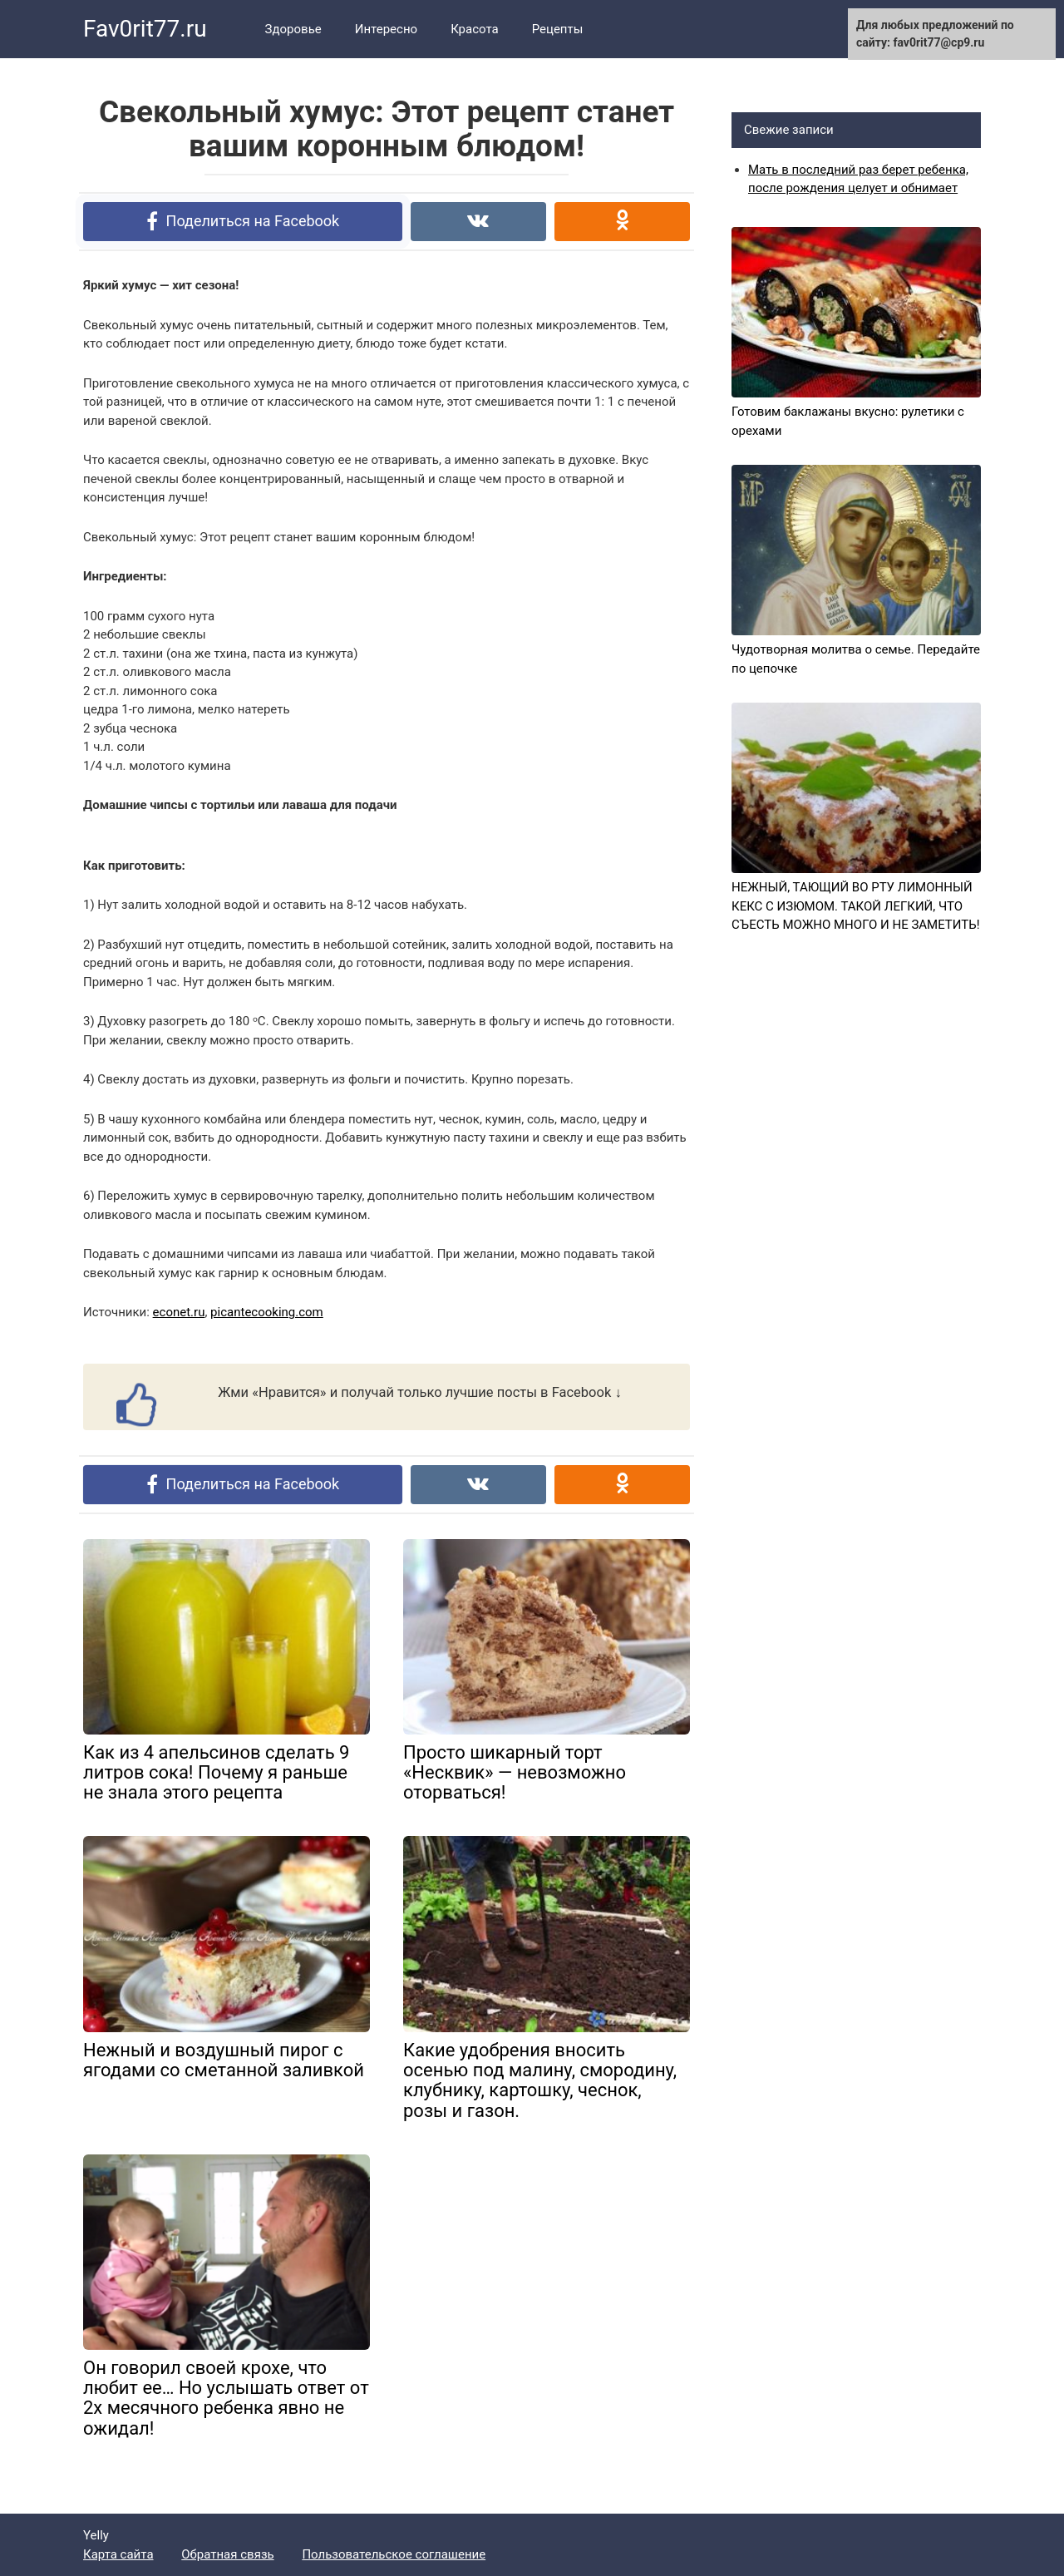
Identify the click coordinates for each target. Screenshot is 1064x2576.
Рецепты (558, 29)
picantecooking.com (266, 1312)
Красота (475, 29)
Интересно (386, 29)
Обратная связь (227, 2554)
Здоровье (293, 29)
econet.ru (179, 1312)
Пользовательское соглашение (393, 2554)
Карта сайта (118, 2554)
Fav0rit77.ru (145, 28)
